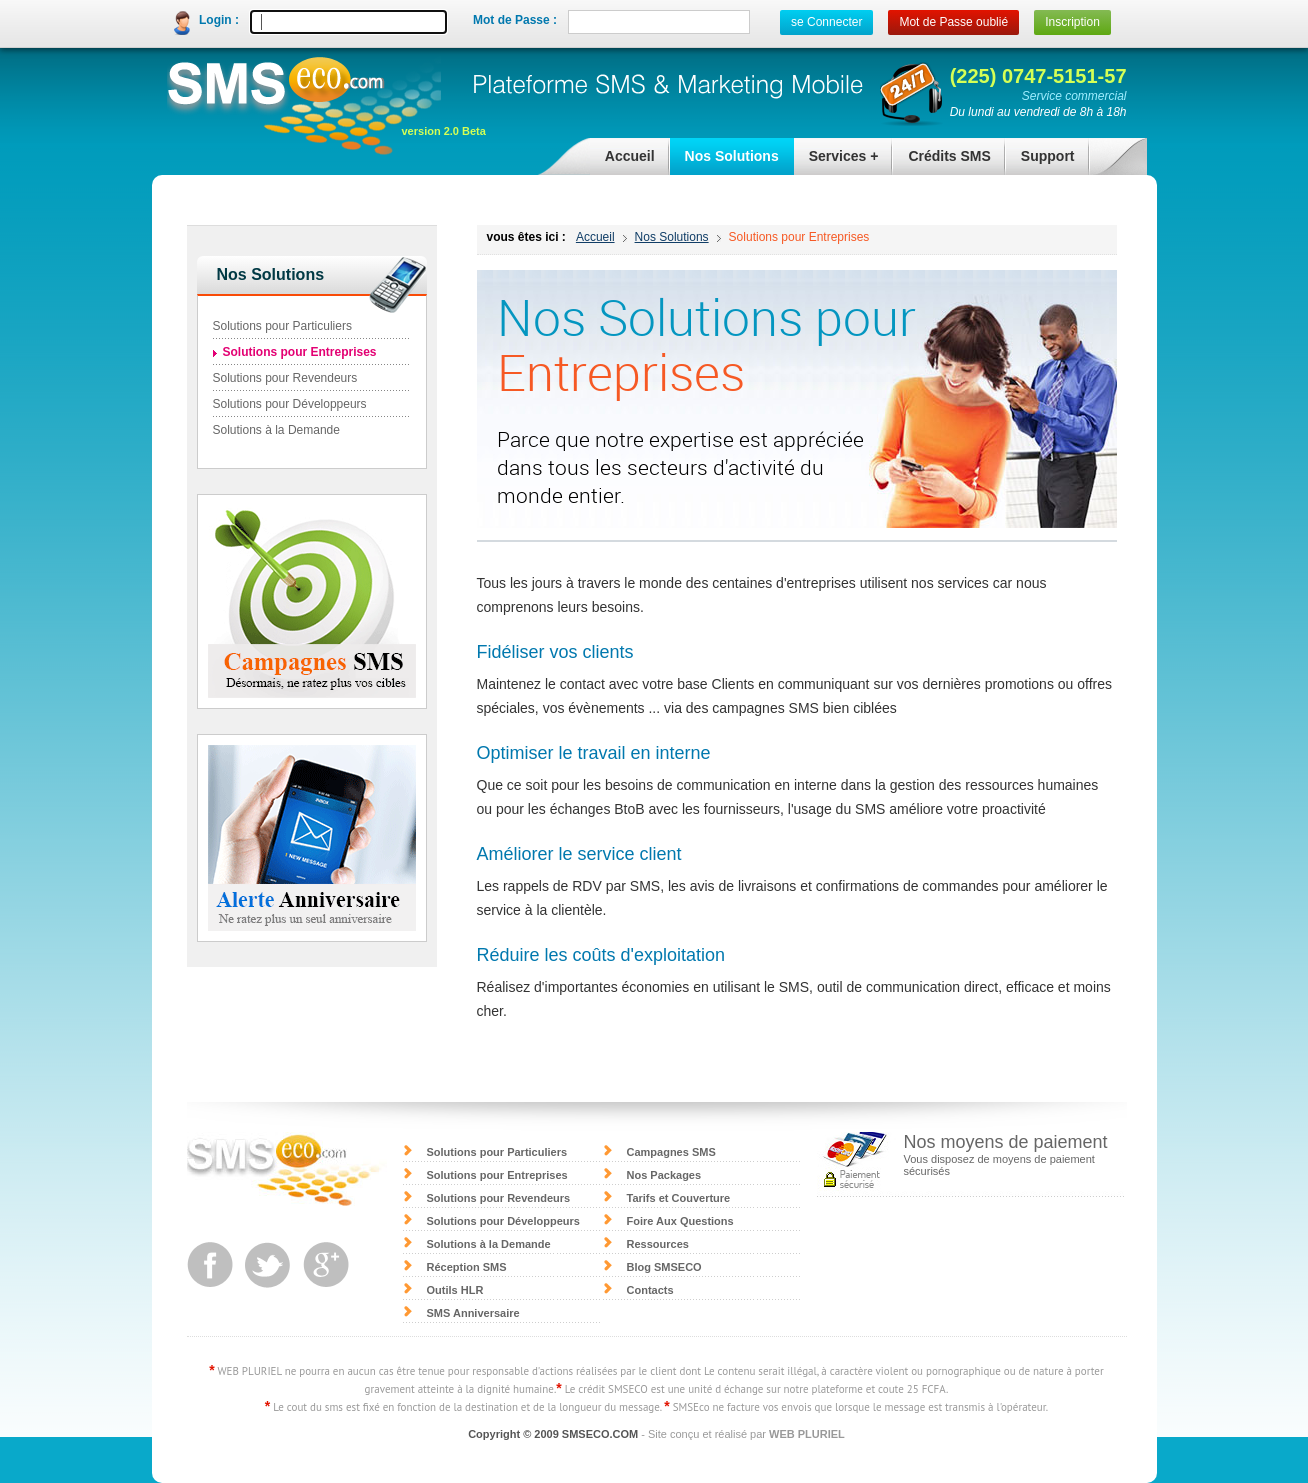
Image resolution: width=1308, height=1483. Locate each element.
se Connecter (826, 22)
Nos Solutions (724, 161)
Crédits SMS (941, 161)
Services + (836, 161)
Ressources (658, 1244)
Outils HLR (455, 1290)
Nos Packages (664, 1175)
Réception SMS (467, 1267)
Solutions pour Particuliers (282, 326)
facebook (210, 1264)
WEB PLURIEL (807, 1434)
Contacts (650, 1290)
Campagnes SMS (671, 1152)
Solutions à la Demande (276, 430)
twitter (268, 1265)
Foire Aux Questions (680, 1221)
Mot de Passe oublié (953, 22)
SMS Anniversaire (473, 1313)
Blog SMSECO (664, 1267)
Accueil (630, 156)
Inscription (1072, 22)
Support (1040, 161)
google (326, 1264)
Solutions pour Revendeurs (285, 378)
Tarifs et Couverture (679, 1198)
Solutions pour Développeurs (290, 404)
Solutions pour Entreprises (799, 237)
